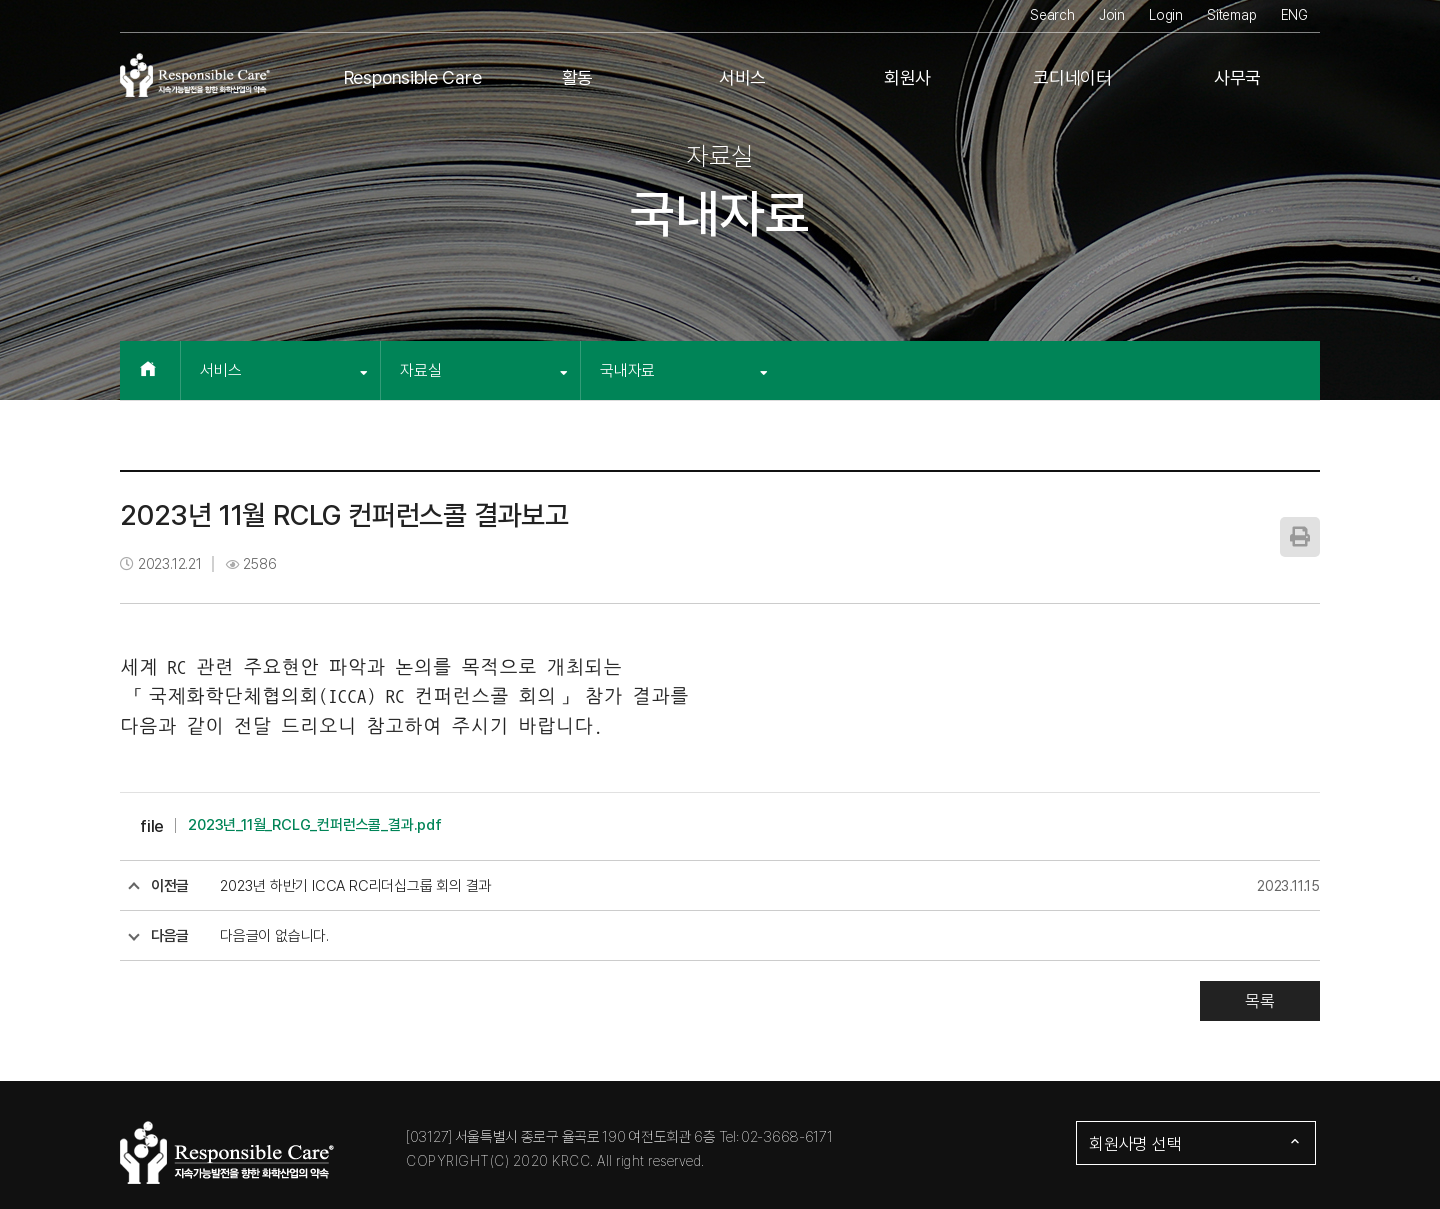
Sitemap (1232, 15)
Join (1112, 15)
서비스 (742, 77)
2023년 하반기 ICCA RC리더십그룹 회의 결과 (355, 886)
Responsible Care (413, 77)
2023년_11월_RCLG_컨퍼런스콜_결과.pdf (315, 825)
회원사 (907, 77)
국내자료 (684, 370)
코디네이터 (1072, 77)
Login (1166, 15)
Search (1052, 15)
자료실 (484, 370)
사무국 (1237, 77)
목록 (1260, 1001)
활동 (578, 77)
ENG (1294, 15)
